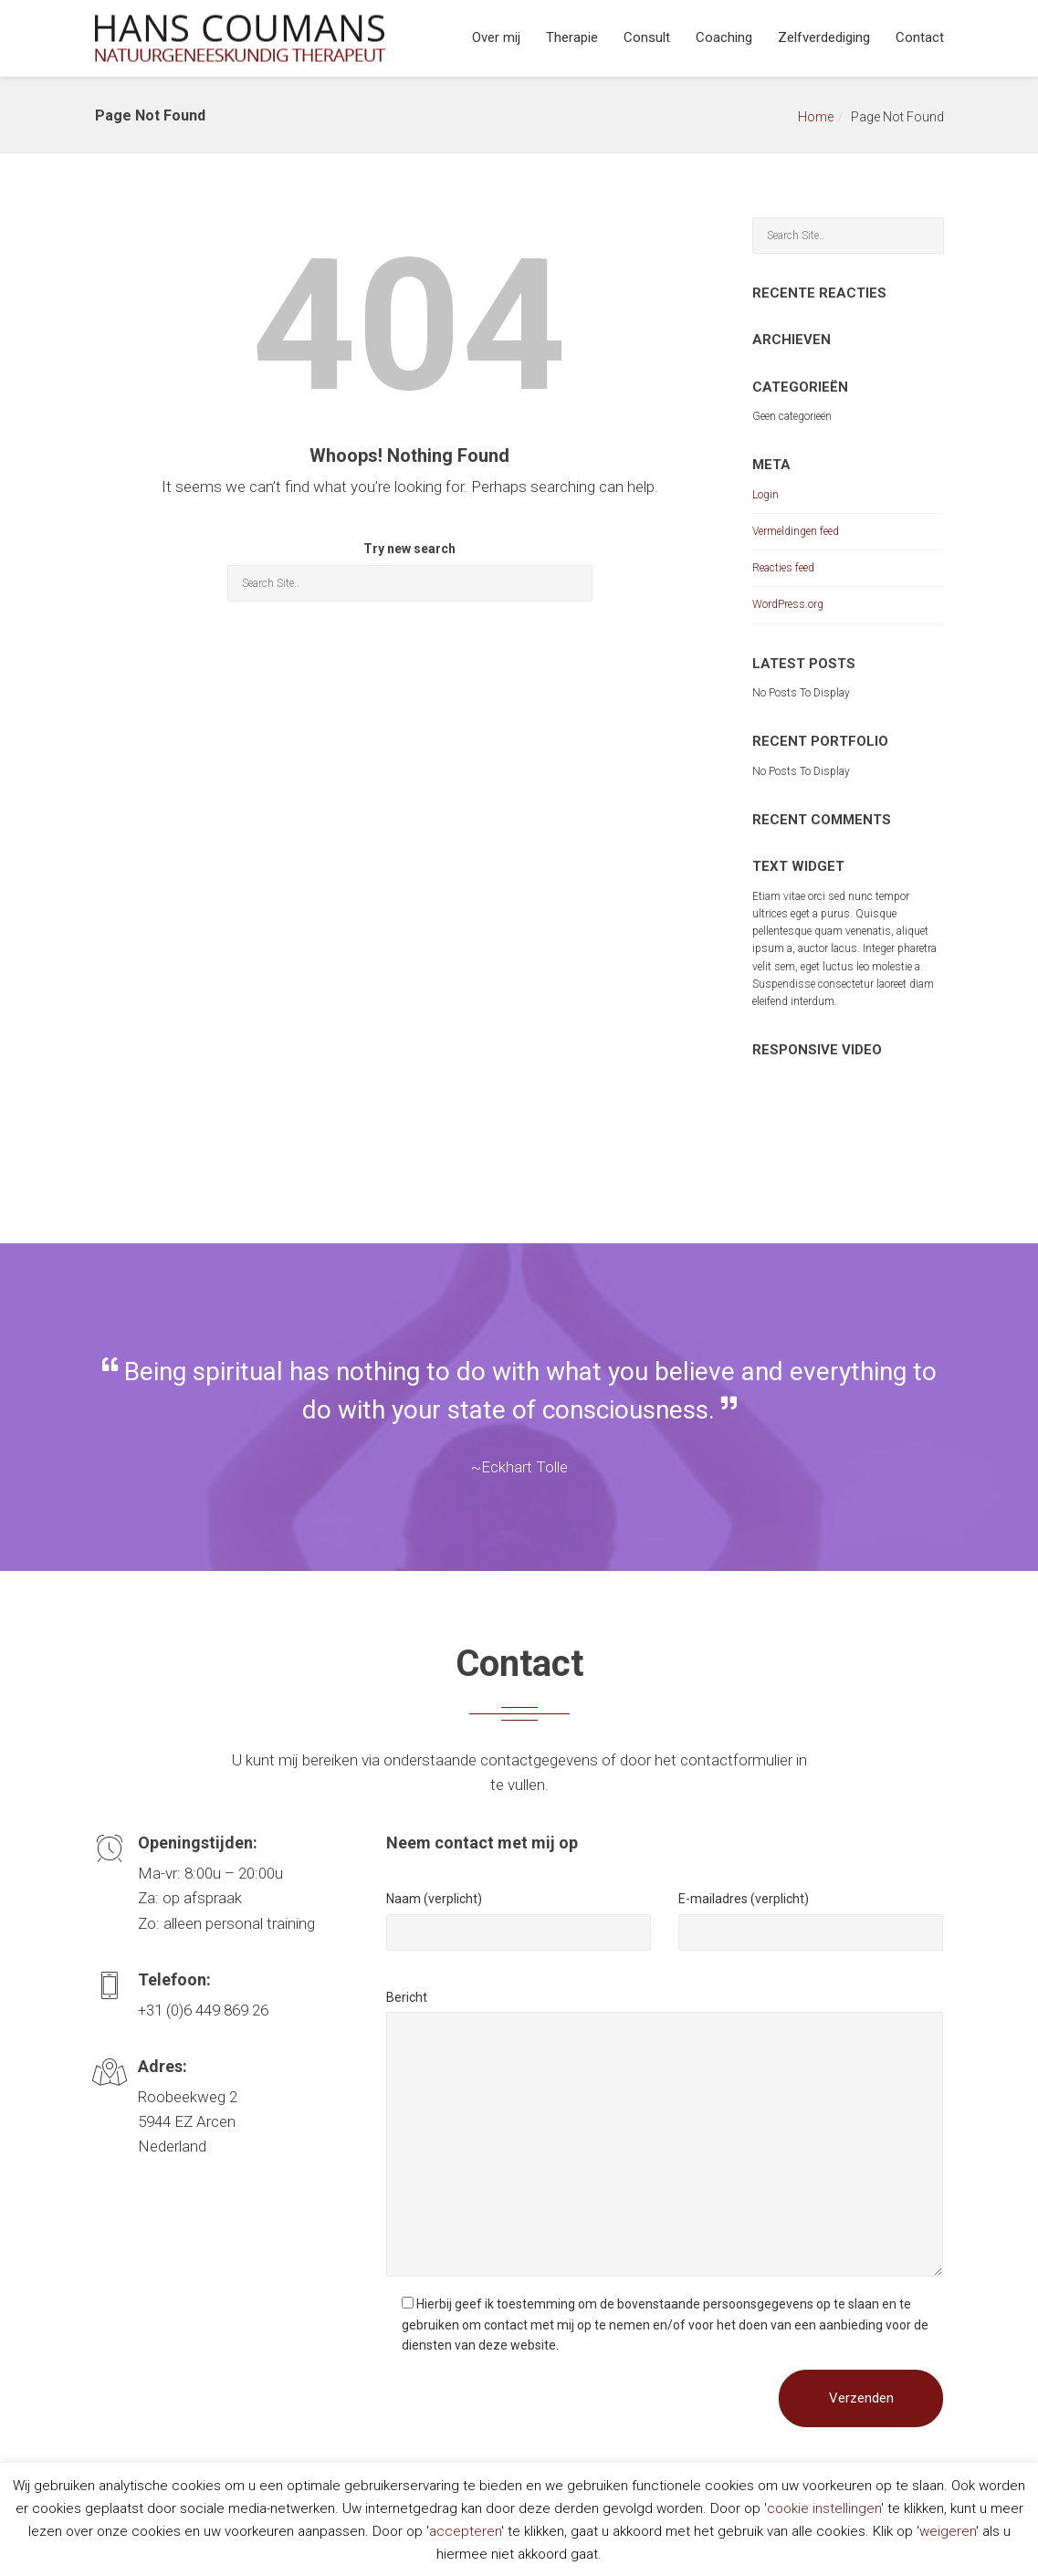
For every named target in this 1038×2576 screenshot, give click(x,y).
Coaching (724, 37)
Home (816, 117)
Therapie (572, 37)
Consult (647, 37)
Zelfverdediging (824, 37)
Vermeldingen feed (795, 531)
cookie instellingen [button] (824, 2508)
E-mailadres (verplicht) (743, 1898)
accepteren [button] (465, 2531)
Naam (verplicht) (434, 1898)
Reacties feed (783, 567)
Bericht (406, 1997)
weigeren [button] (947, 2531)
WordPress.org (787, 604)
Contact (920, 37)
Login (765, 494)
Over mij (496, 37)
